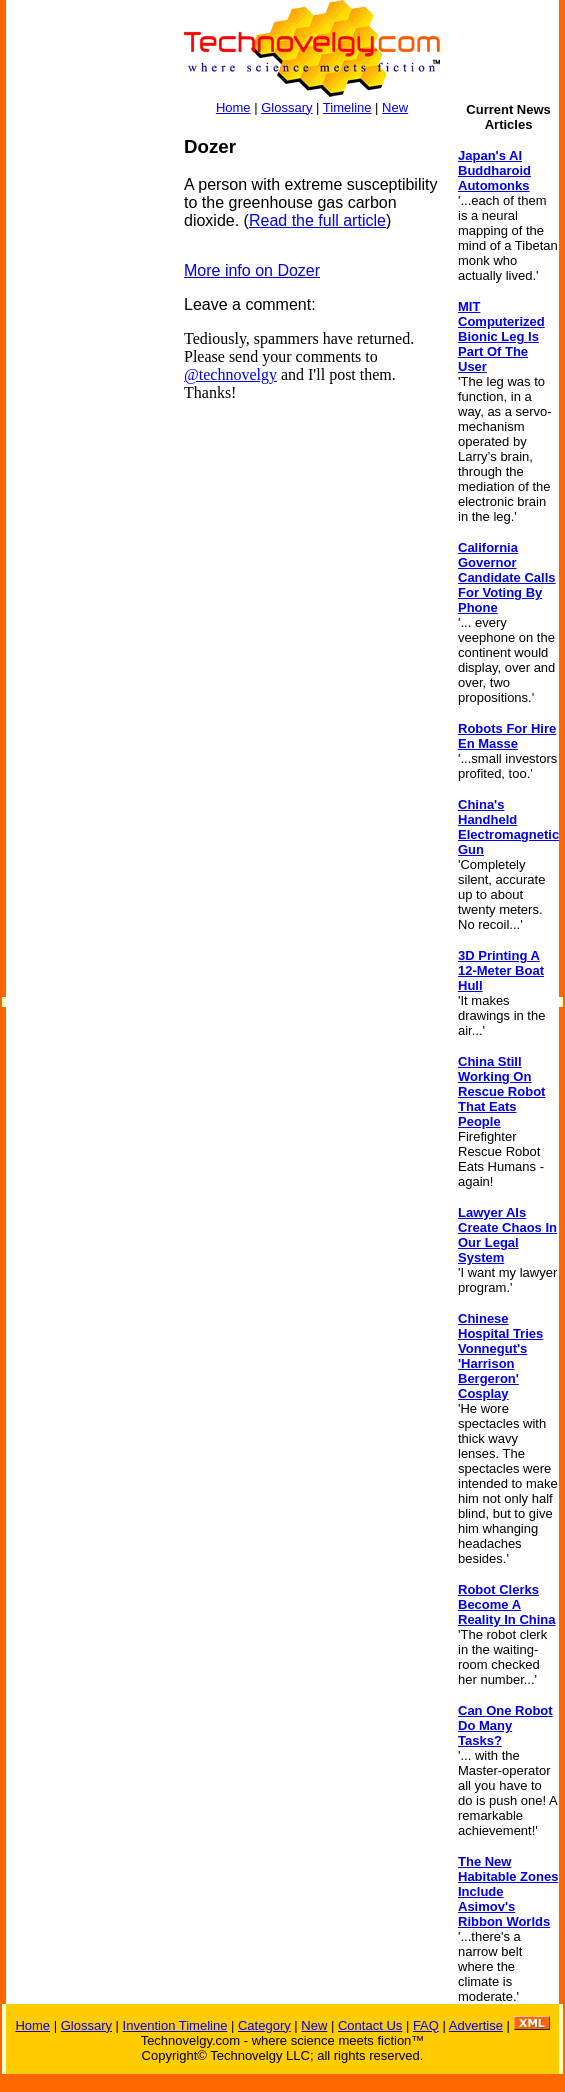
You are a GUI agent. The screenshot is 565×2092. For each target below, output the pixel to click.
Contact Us (370, 2025)
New (395, 107)
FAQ (426, 2025)
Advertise (476, 2025)
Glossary (286, 107)
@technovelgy (230, 374)
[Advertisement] (86, 436)
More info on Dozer (252, 270)
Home (233, 107)
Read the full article (317, 220)
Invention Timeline (175, 2025)
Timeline (347, 107)
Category (264, 2025)
